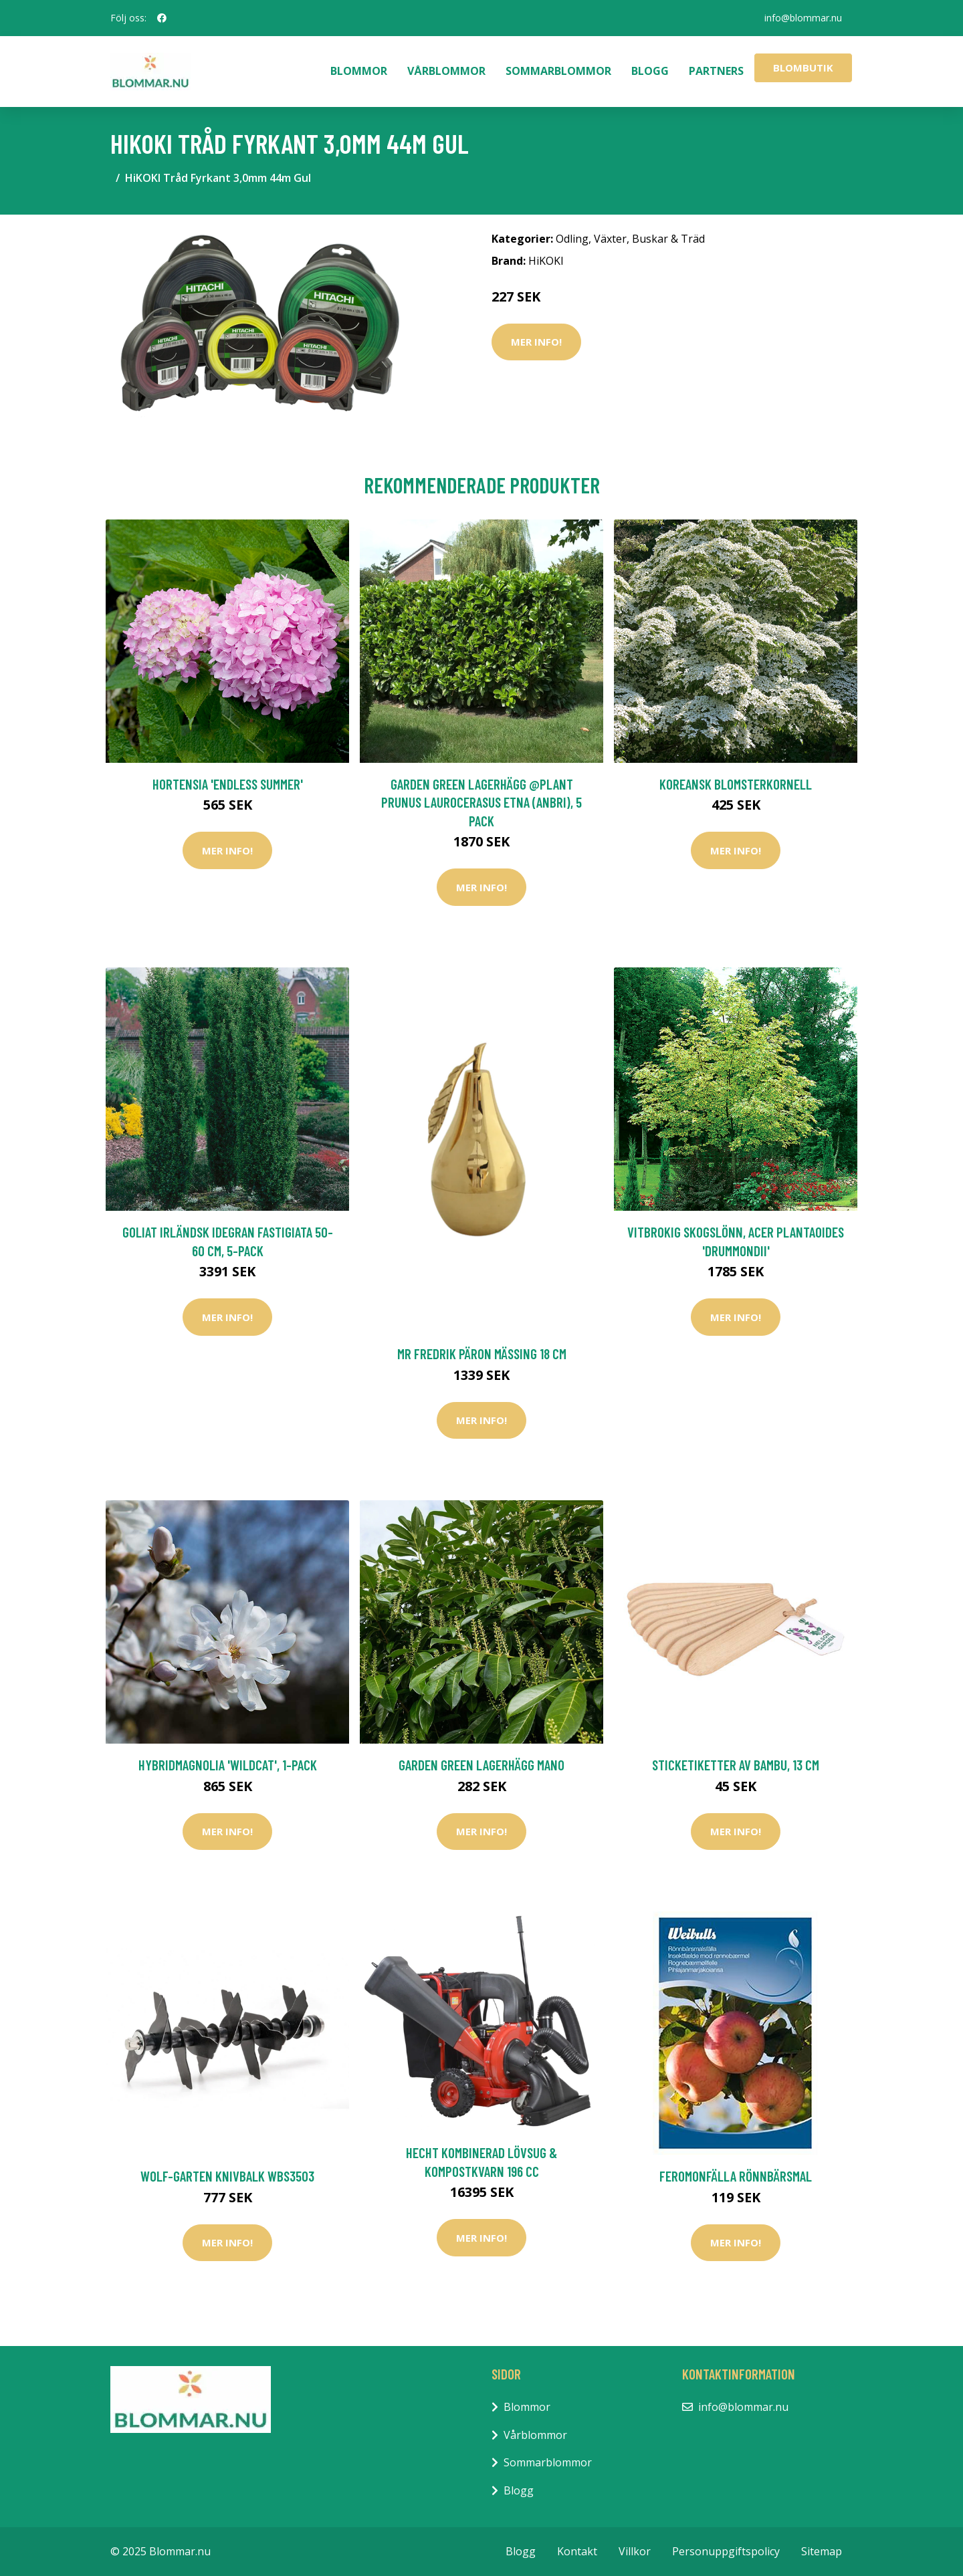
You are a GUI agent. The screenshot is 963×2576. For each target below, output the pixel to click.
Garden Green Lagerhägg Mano (481, 1764)
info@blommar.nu (803, 17)
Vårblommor (446, 71)
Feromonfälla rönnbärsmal (735, 2176)
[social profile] (162, 18)
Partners (716, 71)
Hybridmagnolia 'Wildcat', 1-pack (227, 1764)
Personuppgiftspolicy (726, 2551)
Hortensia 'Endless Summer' (227, 784)
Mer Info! (536, 341)
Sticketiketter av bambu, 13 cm (735, 1764)
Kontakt (577, 2551)
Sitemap (821, 2551)
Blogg (650, 71)
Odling (572, 238)
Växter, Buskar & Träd (649, 238)
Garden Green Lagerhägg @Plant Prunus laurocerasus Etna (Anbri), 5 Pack (481, 802)
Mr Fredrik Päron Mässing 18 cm (481, 1353)
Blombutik (803, 67)
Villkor (635, 2551)
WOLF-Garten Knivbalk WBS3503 (227, 2176)
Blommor (358, 71)
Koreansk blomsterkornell (735, 784)
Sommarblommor (558, 71)
